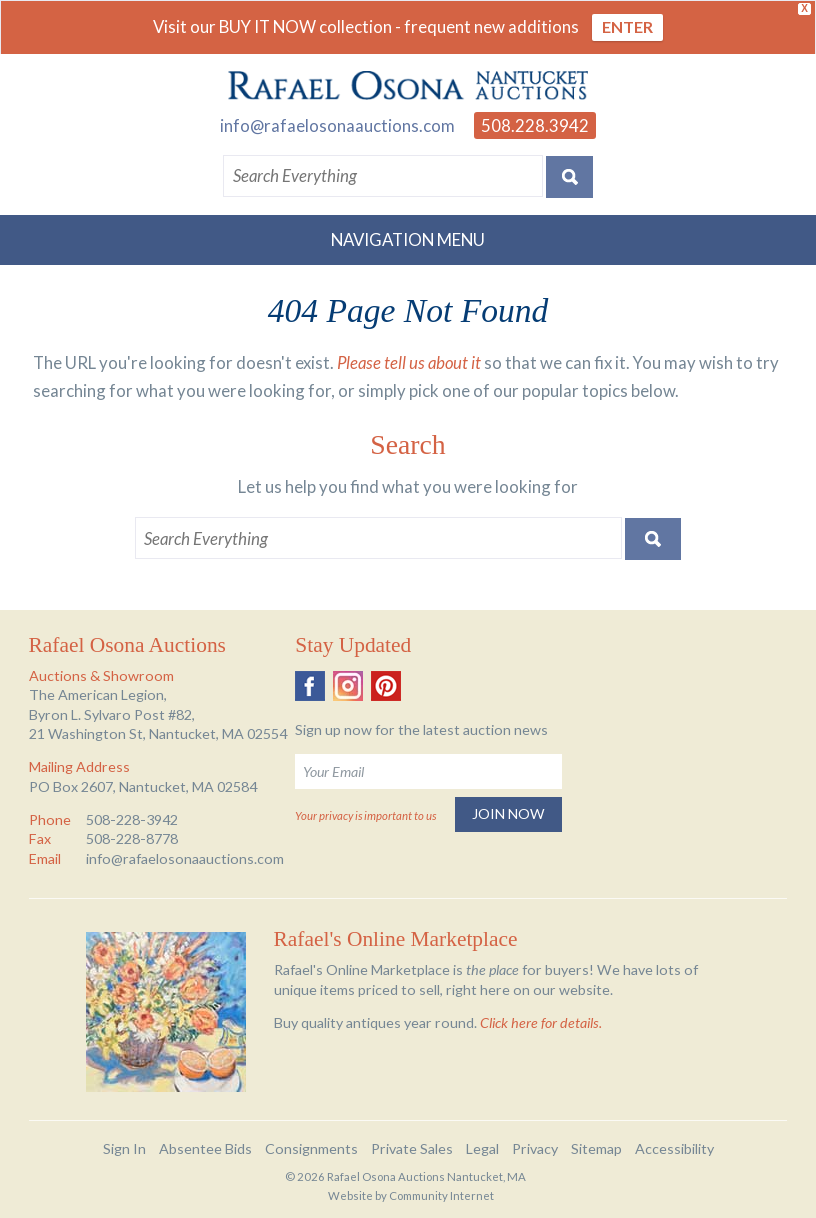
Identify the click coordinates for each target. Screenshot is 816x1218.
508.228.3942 (535, 125)
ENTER (627, 26)
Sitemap (596, 1148)
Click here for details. (541, 1022)
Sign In (124, 1148)
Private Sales (412, 1148)
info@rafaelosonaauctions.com (337, 125)
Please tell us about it (409, 362)
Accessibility (674, 1148)
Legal (482, 1148)
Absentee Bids (205, 1148)
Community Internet (441, 1195)
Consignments (311, 1148)
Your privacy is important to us (365, 815)
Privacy (535, 1148)
